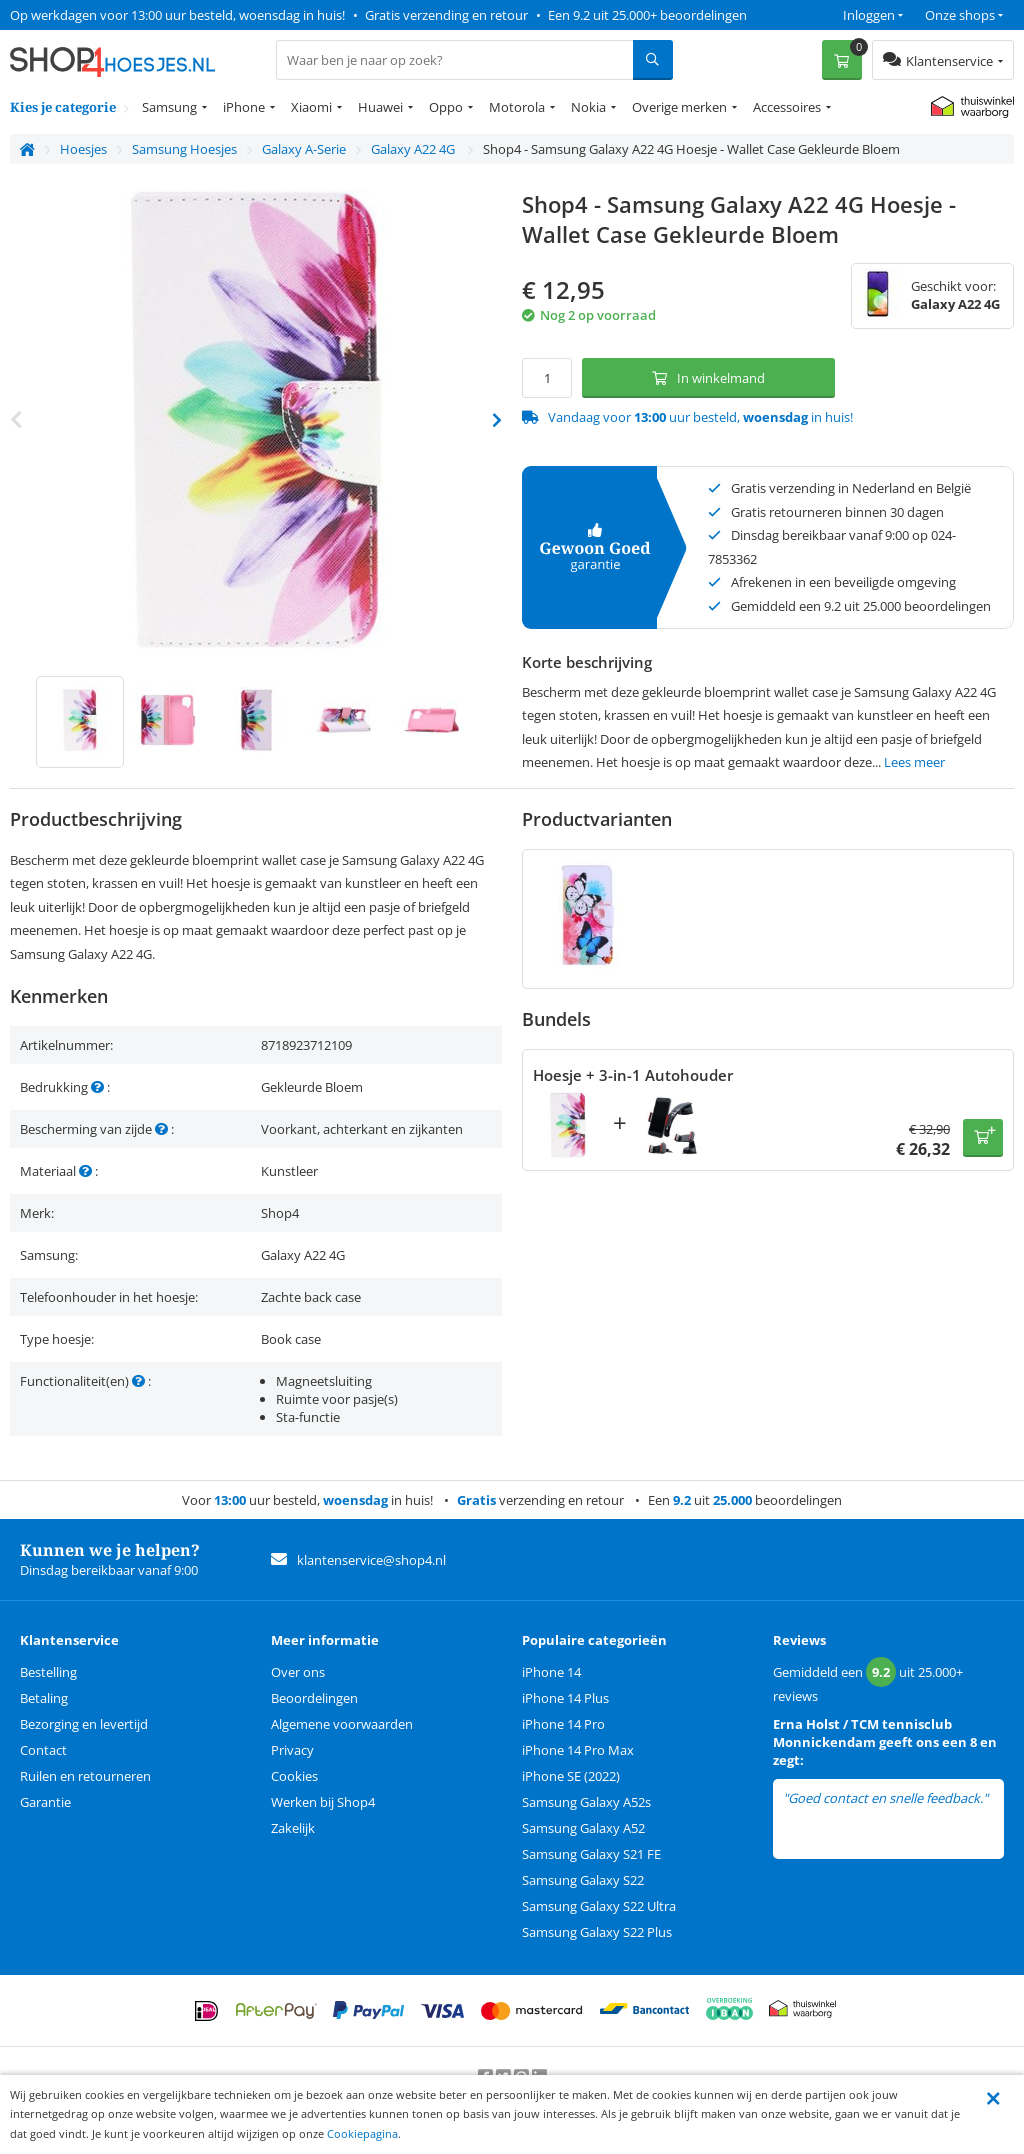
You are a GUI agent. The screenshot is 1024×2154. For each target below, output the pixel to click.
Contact (43, 1750)
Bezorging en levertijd (84, 1724)
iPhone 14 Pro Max (578, 1750)
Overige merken (679, 107)
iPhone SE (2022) (571, 1776)
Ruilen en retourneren (85, 1776)
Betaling (44, 1698)
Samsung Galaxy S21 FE (591, 1854)
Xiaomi (311, 107)
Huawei (380, 107)
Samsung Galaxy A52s (586, 1802)
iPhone (244, 107)
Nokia (588, 107)
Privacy (292, 1750)
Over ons (298, 1672)
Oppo (446, 107)
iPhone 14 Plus (565, 1698)
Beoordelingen (314, 1698)
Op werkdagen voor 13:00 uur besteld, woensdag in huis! (177, 15)
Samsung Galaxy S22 (583, 1880)
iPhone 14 (551, 1672)
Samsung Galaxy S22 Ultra (599, 1906)
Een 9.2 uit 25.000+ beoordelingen (647, 15)
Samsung (169, 107)
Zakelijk (293, 1828)
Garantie (45, 1802)
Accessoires (787, 107)
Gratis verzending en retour (446, 15)
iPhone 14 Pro (563, 1724)
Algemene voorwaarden (342, 1724)
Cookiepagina (362, 2133)
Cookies (294, 1776)
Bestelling (48, 1672)
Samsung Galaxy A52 (583, 1828)
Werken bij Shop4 (323, 1802)
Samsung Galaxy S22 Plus (597, 1932)
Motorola (517, 107)
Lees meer (914, 762)
